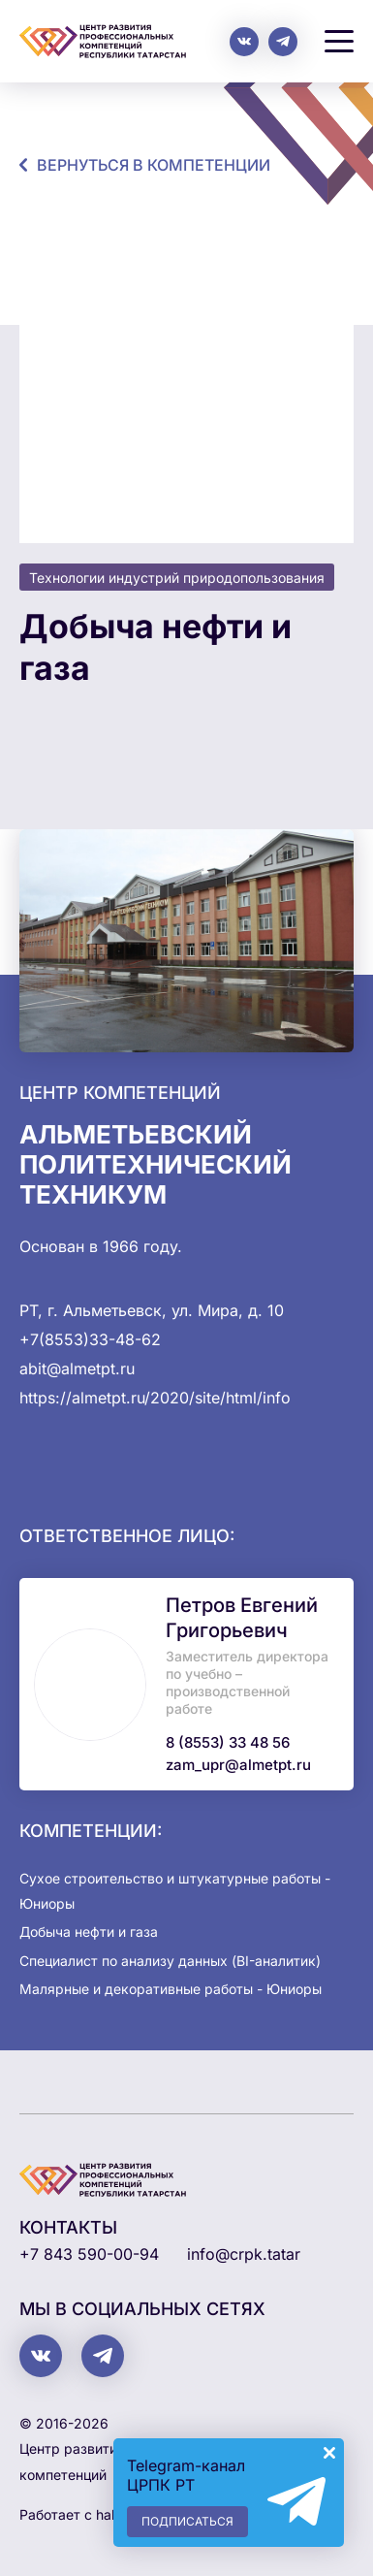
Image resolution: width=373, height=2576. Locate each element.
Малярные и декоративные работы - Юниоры (170, 1988)
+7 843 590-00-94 (89, 2254)
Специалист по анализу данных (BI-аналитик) (170, 1960)
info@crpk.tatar (243, 2254)
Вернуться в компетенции (153, 165)
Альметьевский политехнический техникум (155, 1164)
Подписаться (187, 2521)
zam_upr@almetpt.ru (238, 1764)
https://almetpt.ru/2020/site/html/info (155, 1397)
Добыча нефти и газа (88, 1931)
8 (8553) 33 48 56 (228, 1742)
